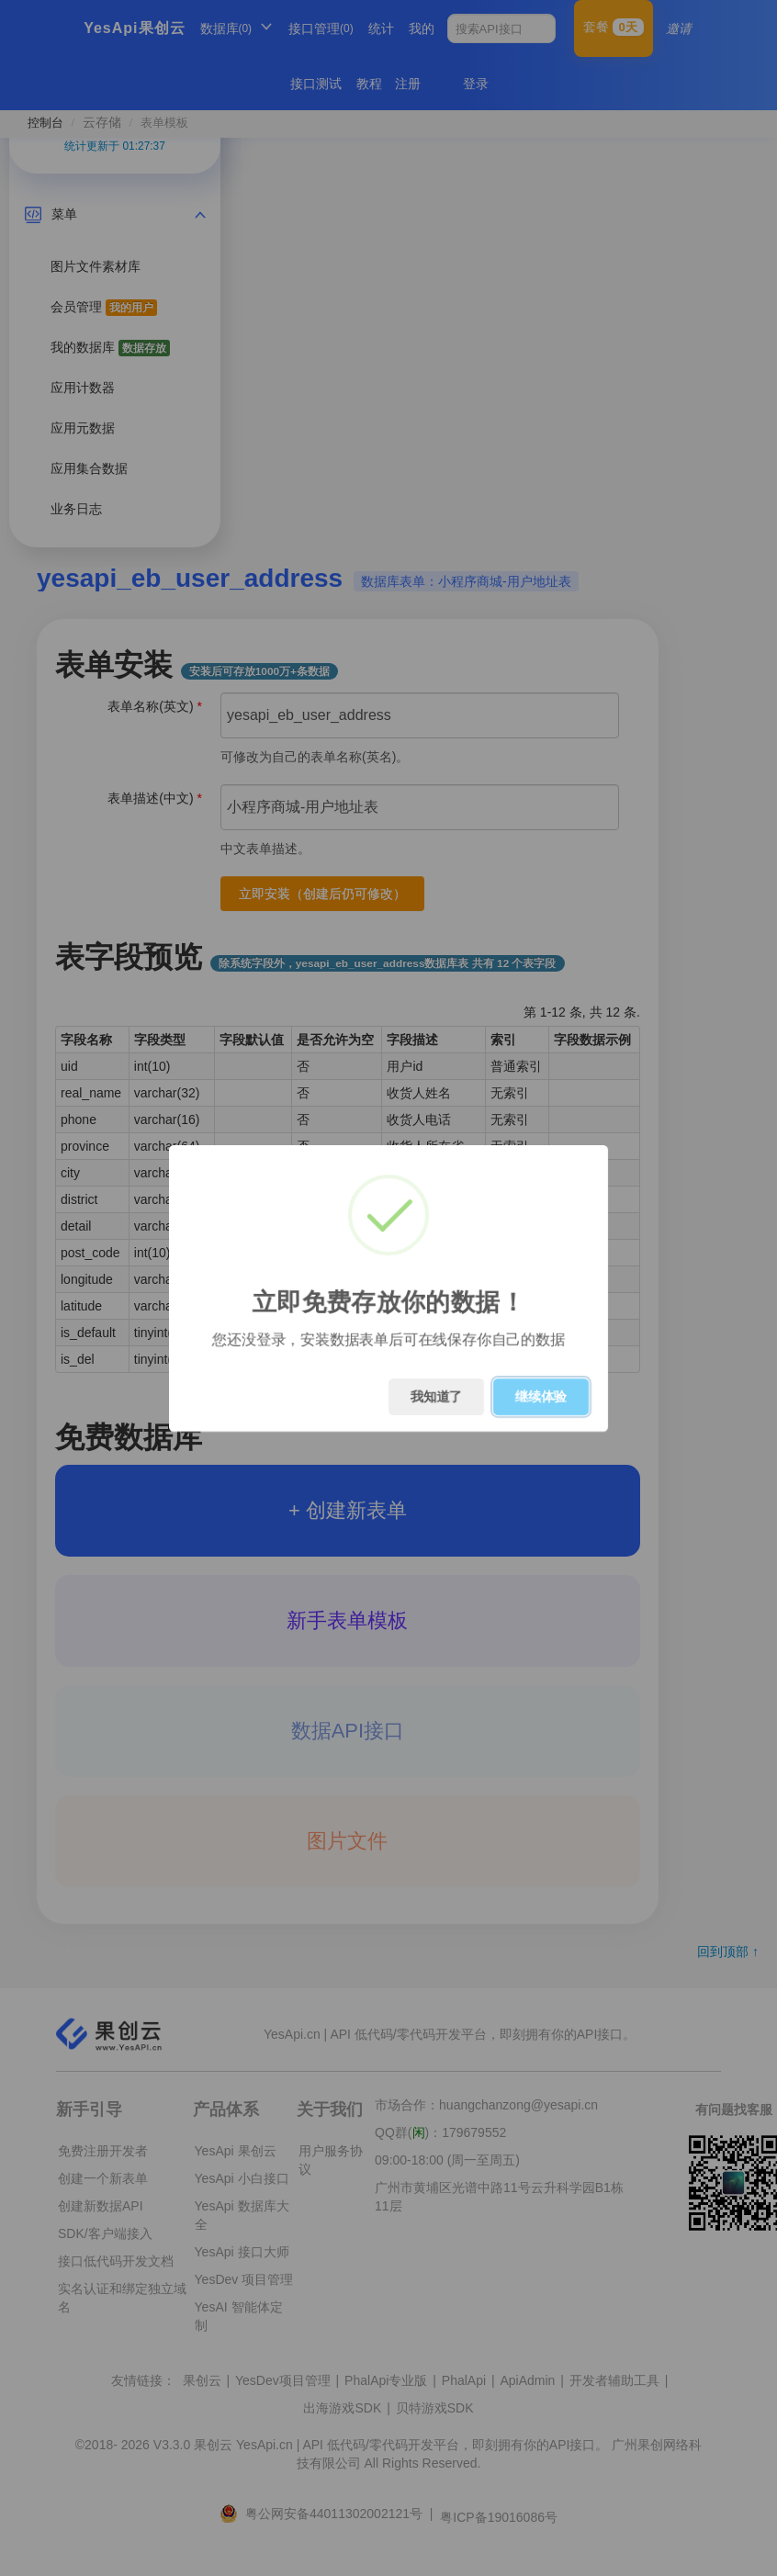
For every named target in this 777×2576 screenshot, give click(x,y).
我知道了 (436, 1396)
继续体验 (541, 1396)
